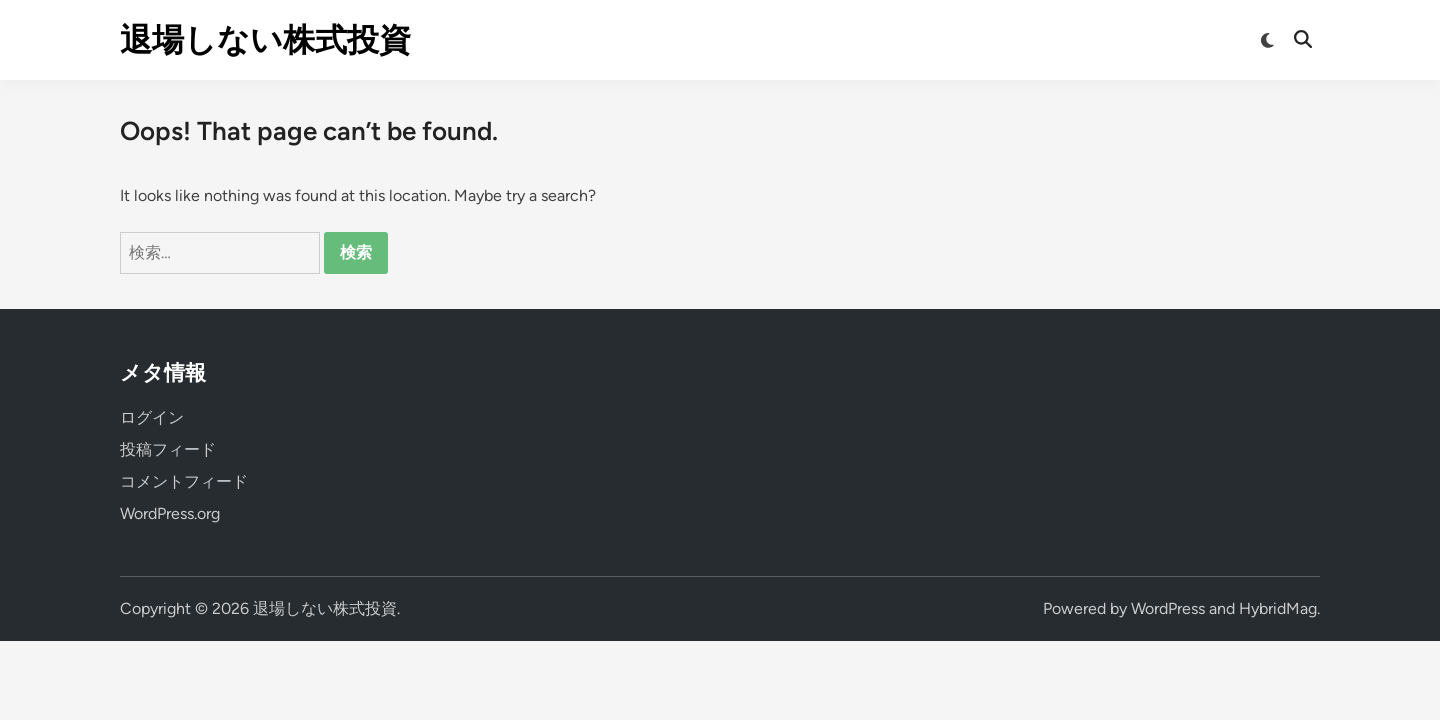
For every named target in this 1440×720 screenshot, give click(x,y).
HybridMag (1278, 608)
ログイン (152, 417)
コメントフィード (184, 481)
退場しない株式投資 (265, 40)
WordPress (1168, 608)
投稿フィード (168, 449)
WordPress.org (170, 513)
